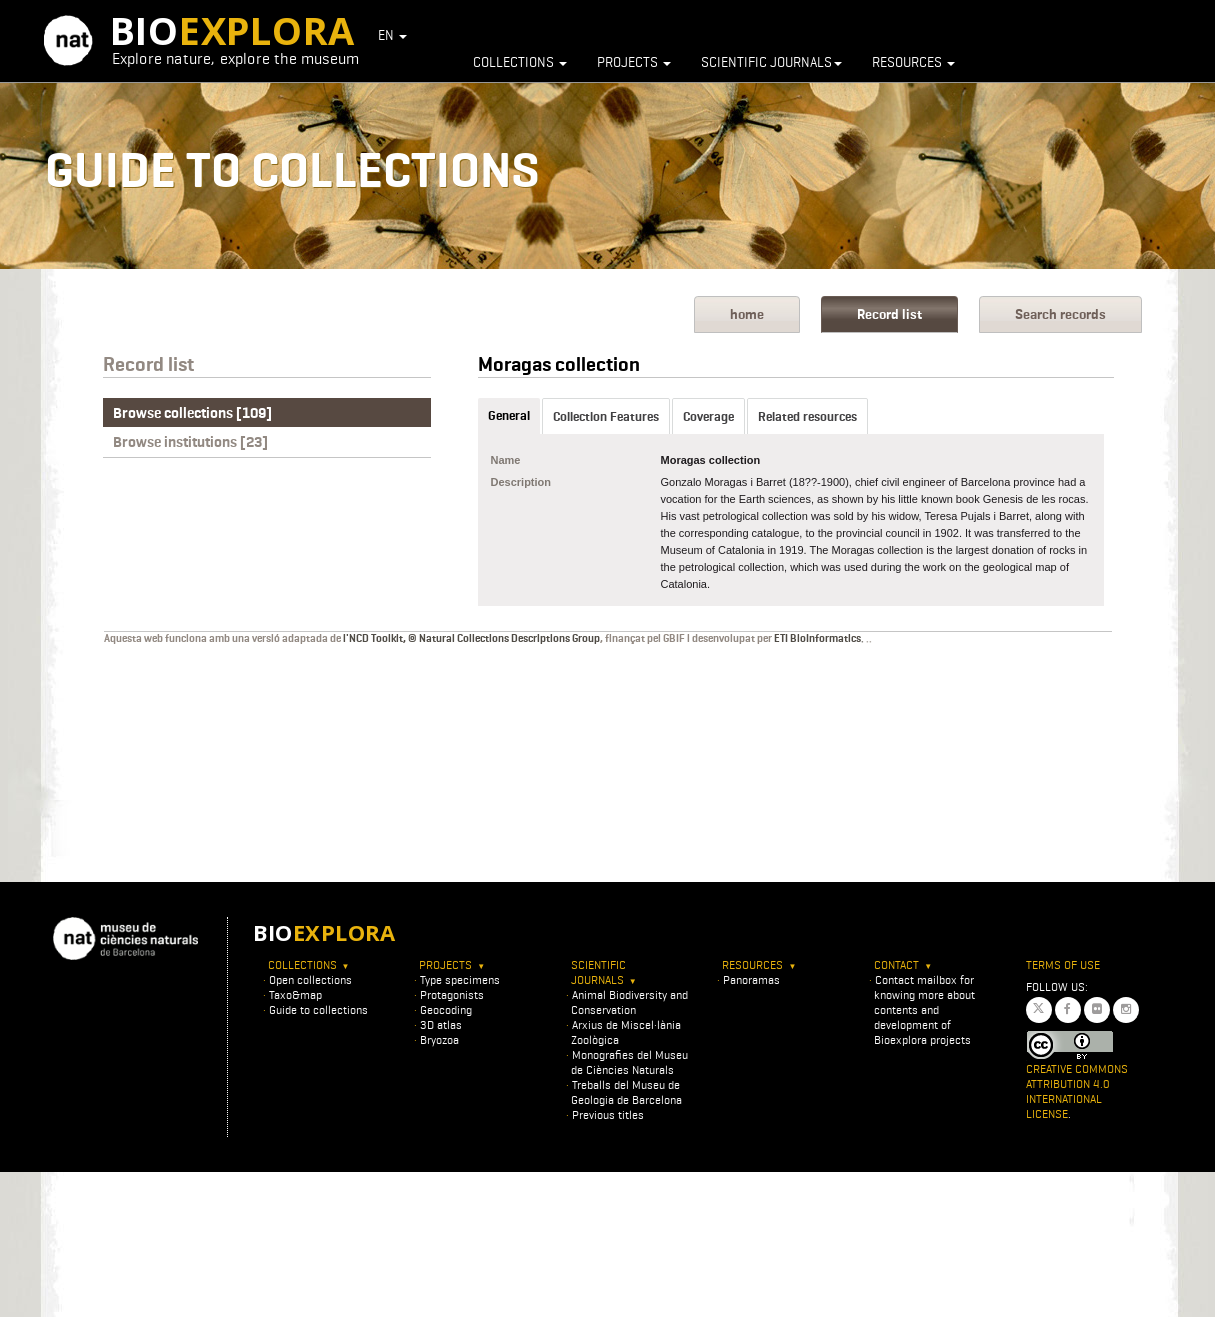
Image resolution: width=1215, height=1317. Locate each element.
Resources (913, 62)
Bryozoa (439, 1039)
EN (392, 35)
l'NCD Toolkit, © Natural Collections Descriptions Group (471, 638)
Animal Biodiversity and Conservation (629, 1002)
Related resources (807, 416)
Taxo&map (295, 994)
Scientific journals (771, 62)
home (747, 314)
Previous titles (608, 1114)
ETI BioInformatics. (819, 638)
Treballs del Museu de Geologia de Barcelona (626, 1092)
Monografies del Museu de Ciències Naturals (629, 1062)
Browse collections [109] (192, 413)
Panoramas (751, 979)
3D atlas (441, 1024)
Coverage (708, 416)
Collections (520, 62)
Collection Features (606, 416)
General (509, 415)
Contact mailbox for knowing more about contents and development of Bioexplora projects (924, 1009)
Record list (889, 314)
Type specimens (460, 979)
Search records (1060, 314)
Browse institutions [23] (190, 442)
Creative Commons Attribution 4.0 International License (1077, 1091)
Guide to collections (318, 1009)
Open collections (310, 979)
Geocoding (446, 1009)
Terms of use (1063, 964)
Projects (634, 62)
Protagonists (452, 994)
